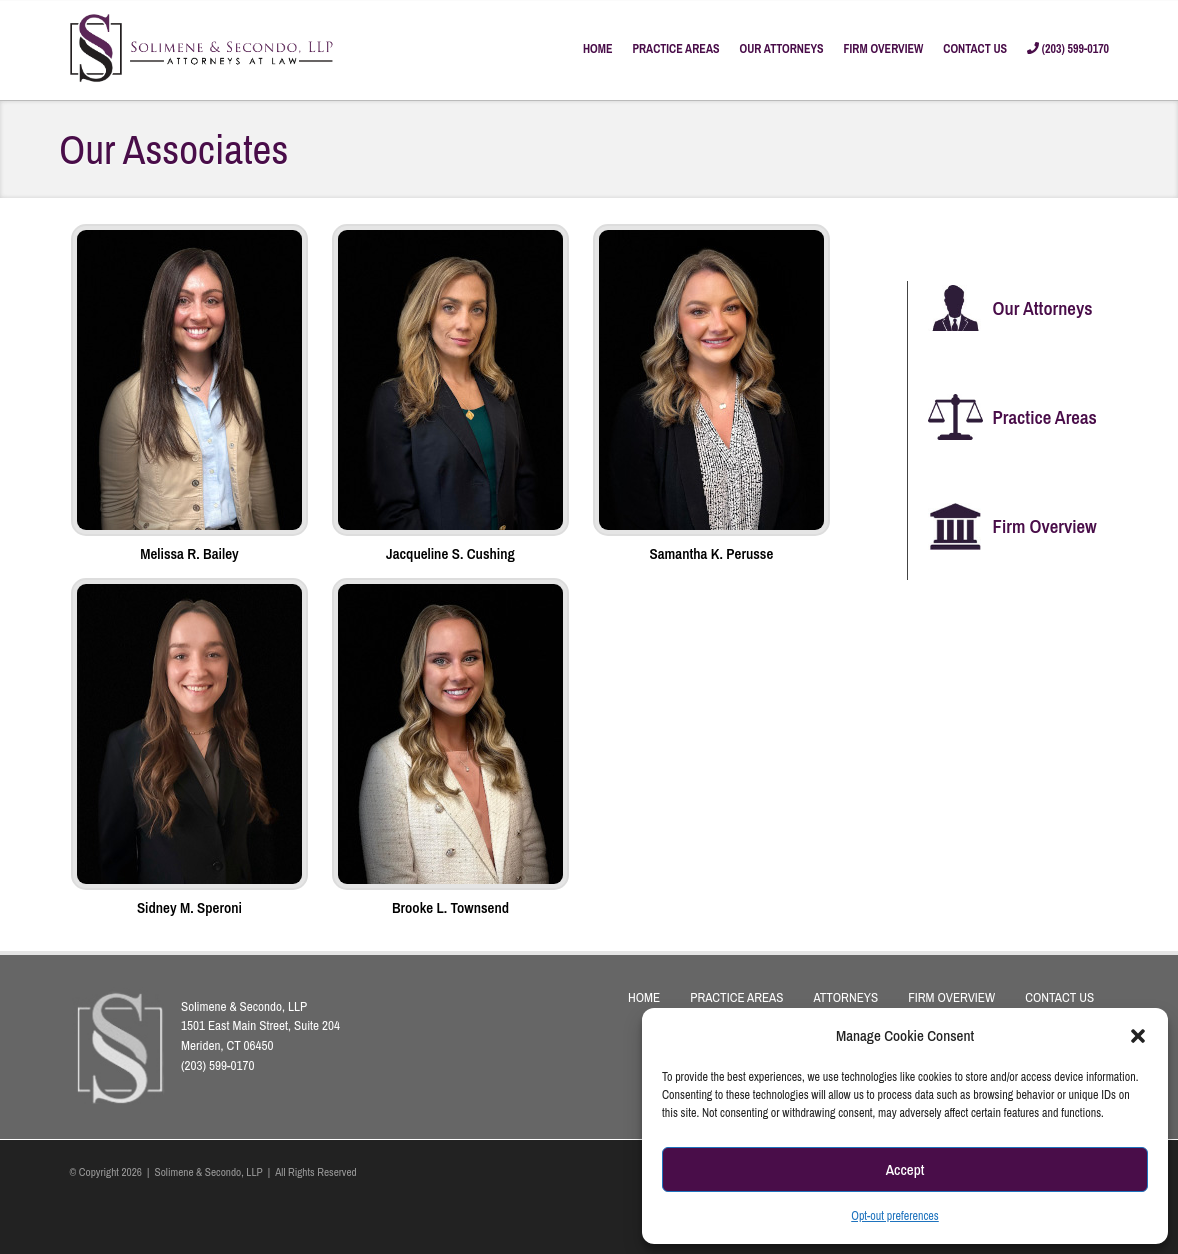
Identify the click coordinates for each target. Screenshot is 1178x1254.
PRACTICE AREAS (675, 49)
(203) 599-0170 (1068, 49)
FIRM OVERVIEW (884, 49)
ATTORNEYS (845, 997)
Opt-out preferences (895, 1216)
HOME (598, 49)
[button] (1138, 1036)
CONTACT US (975, 49)
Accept (905, 1169)
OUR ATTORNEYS (782, 49)
